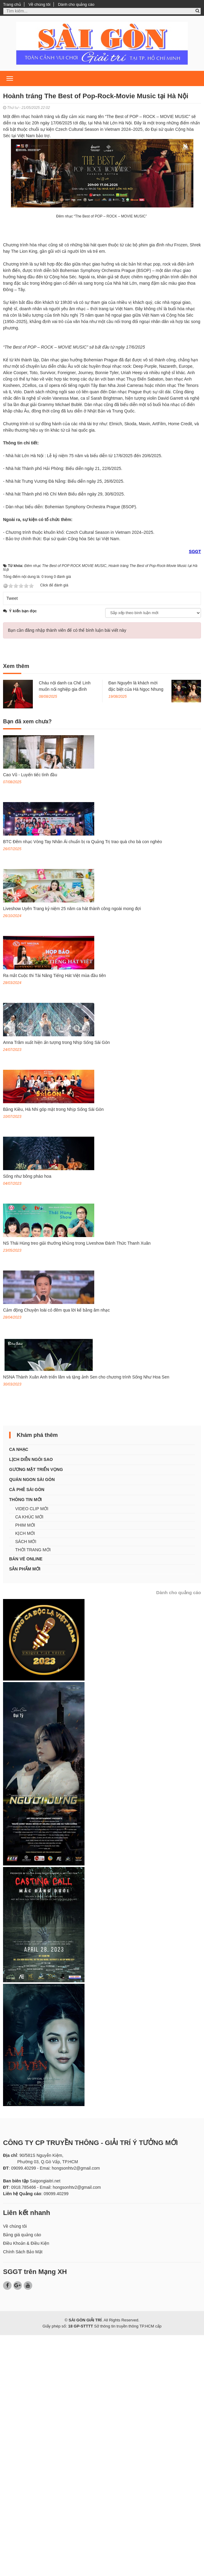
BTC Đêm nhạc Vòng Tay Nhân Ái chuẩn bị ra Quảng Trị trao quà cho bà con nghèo (82, 1082)
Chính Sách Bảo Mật (23, 2492)
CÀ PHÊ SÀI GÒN (26, 1730)
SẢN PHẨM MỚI (24, 1809)
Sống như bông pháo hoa (27, 1417)
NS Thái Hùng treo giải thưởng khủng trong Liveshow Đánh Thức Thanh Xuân (76, 1484)
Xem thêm (16, 907)
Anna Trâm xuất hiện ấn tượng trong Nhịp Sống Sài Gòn (56, 1283)
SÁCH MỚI (25, 1782)
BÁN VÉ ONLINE (26, 1799)
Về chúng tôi (39, 4)
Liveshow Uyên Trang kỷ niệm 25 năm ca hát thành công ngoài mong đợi (72, 1149)
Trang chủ (12, 4)
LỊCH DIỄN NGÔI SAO (31, 1700)
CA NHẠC (18, 1690)
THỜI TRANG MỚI (33, 1790)
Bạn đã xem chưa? (27, 962)
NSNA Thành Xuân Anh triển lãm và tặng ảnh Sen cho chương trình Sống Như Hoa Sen (86, 1617)
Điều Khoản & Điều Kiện (26, 2484)
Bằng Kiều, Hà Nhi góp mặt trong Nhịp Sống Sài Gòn (53, 1350)
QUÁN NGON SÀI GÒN (32, 1720)
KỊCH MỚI (25, 1774)
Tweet (12, 839)
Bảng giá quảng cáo (22, 2475)
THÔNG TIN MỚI (25, 1740)
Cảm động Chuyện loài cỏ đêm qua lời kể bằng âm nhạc (56, 1551)
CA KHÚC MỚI (29, 1757)
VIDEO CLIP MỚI (31, 1749)
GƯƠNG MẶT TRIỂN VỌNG (36, 1710)
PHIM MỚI (25, 1766)
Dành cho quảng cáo (76, 4)
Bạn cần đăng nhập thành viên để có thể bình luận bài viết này (67, 871)
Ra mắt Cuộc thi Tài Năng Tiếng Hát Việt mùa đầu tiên (54, 1216)
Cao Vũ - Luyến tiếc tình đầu (30, 1015)
